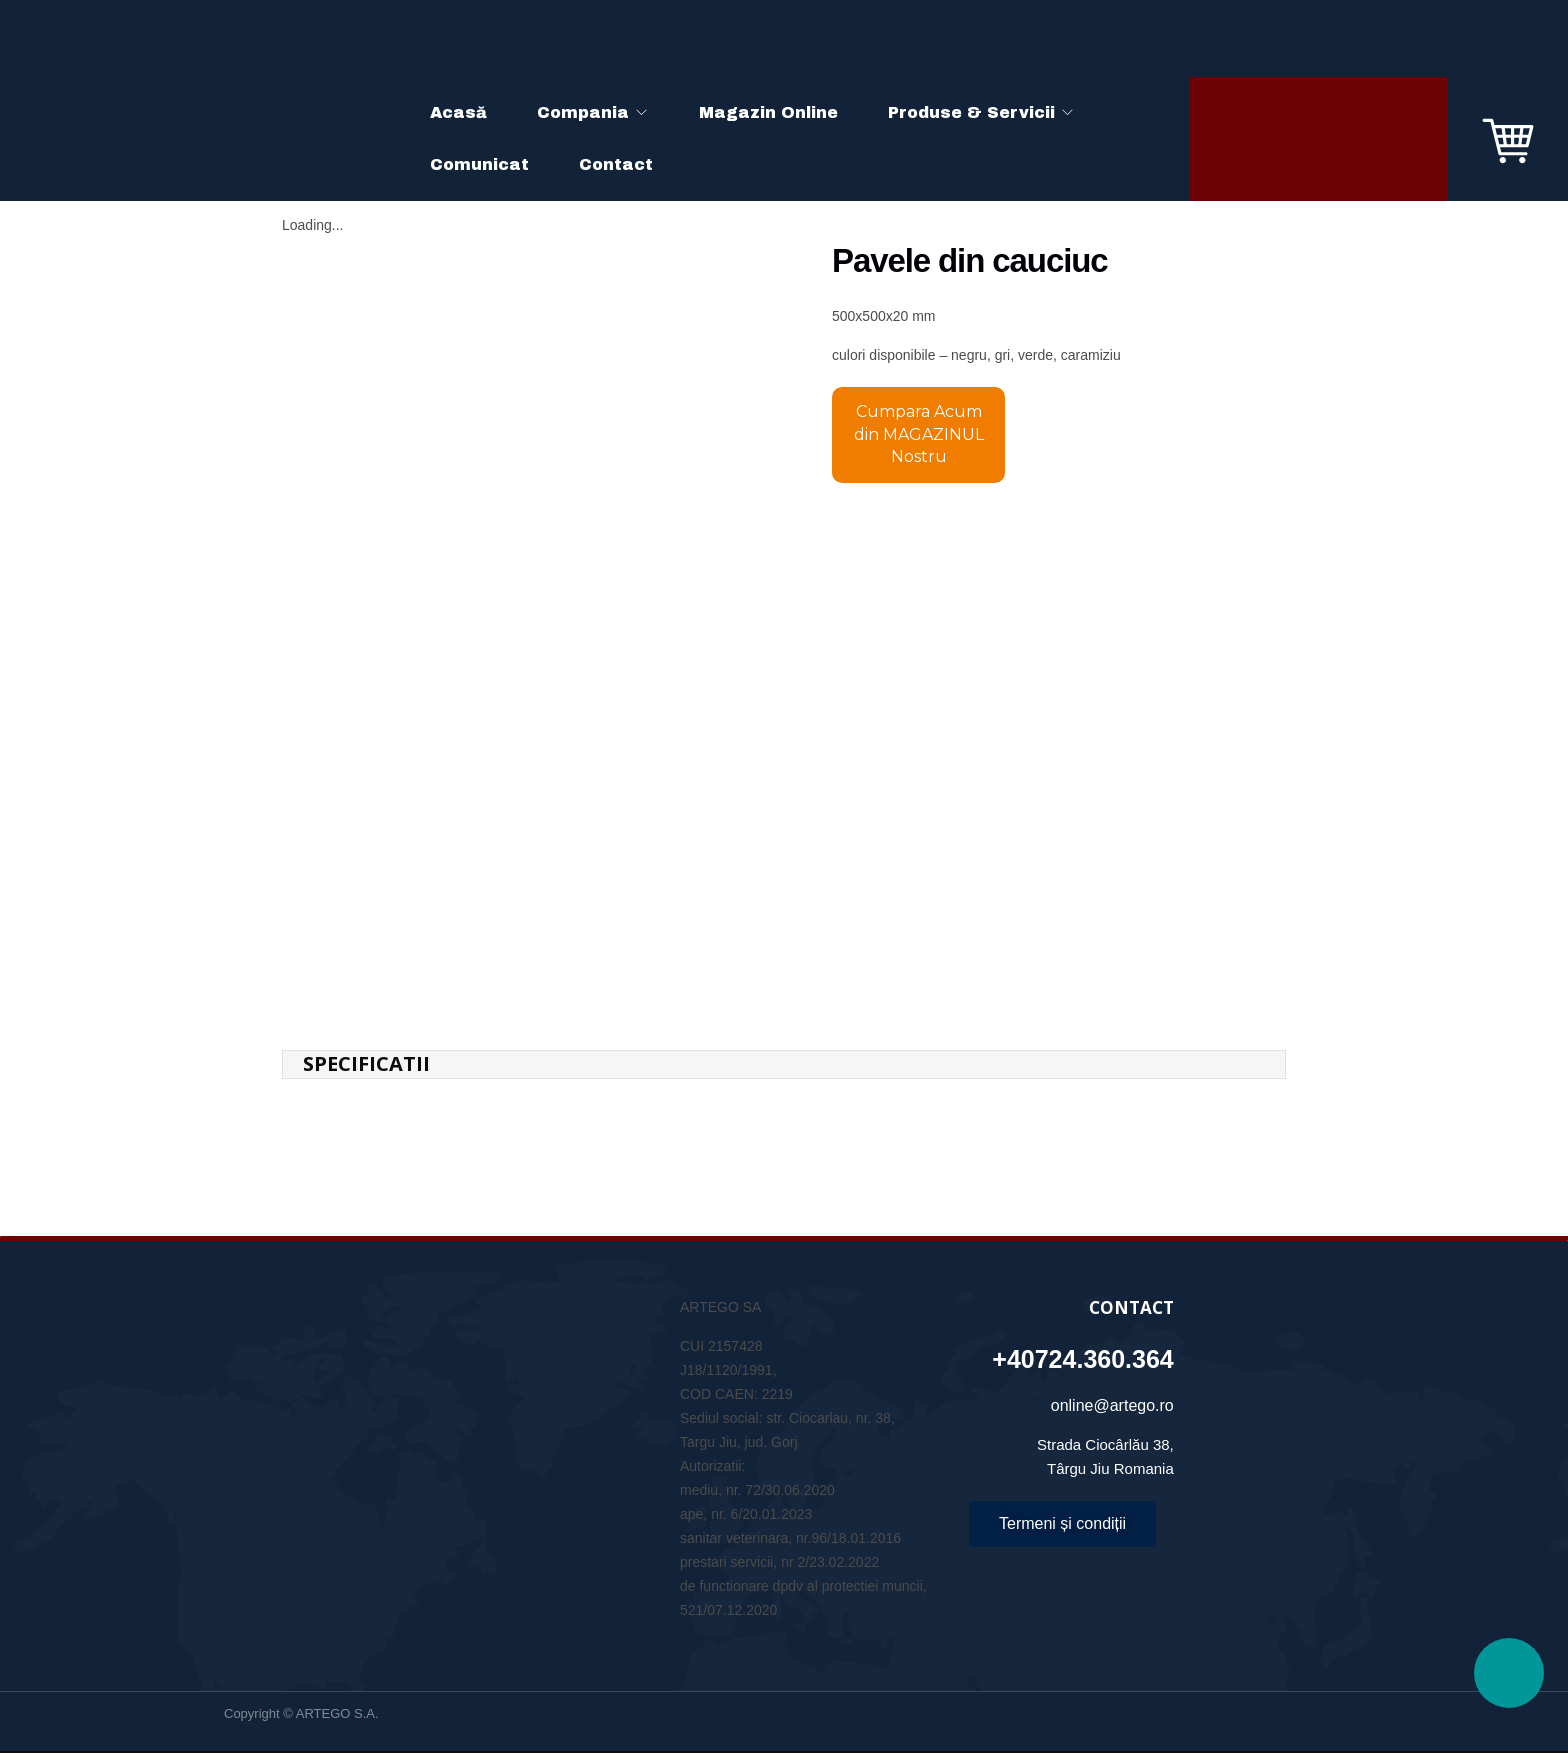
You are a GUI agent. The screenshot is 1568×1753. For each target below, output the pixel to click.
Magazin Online (768, 112)
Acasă (458, 112)
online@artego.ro (1112, 1370)
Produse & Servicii (971, 112)
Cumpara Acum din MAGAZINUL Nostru (919, 434)
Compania (583, 112)
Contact (616, 164)
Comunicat (479, 164)
